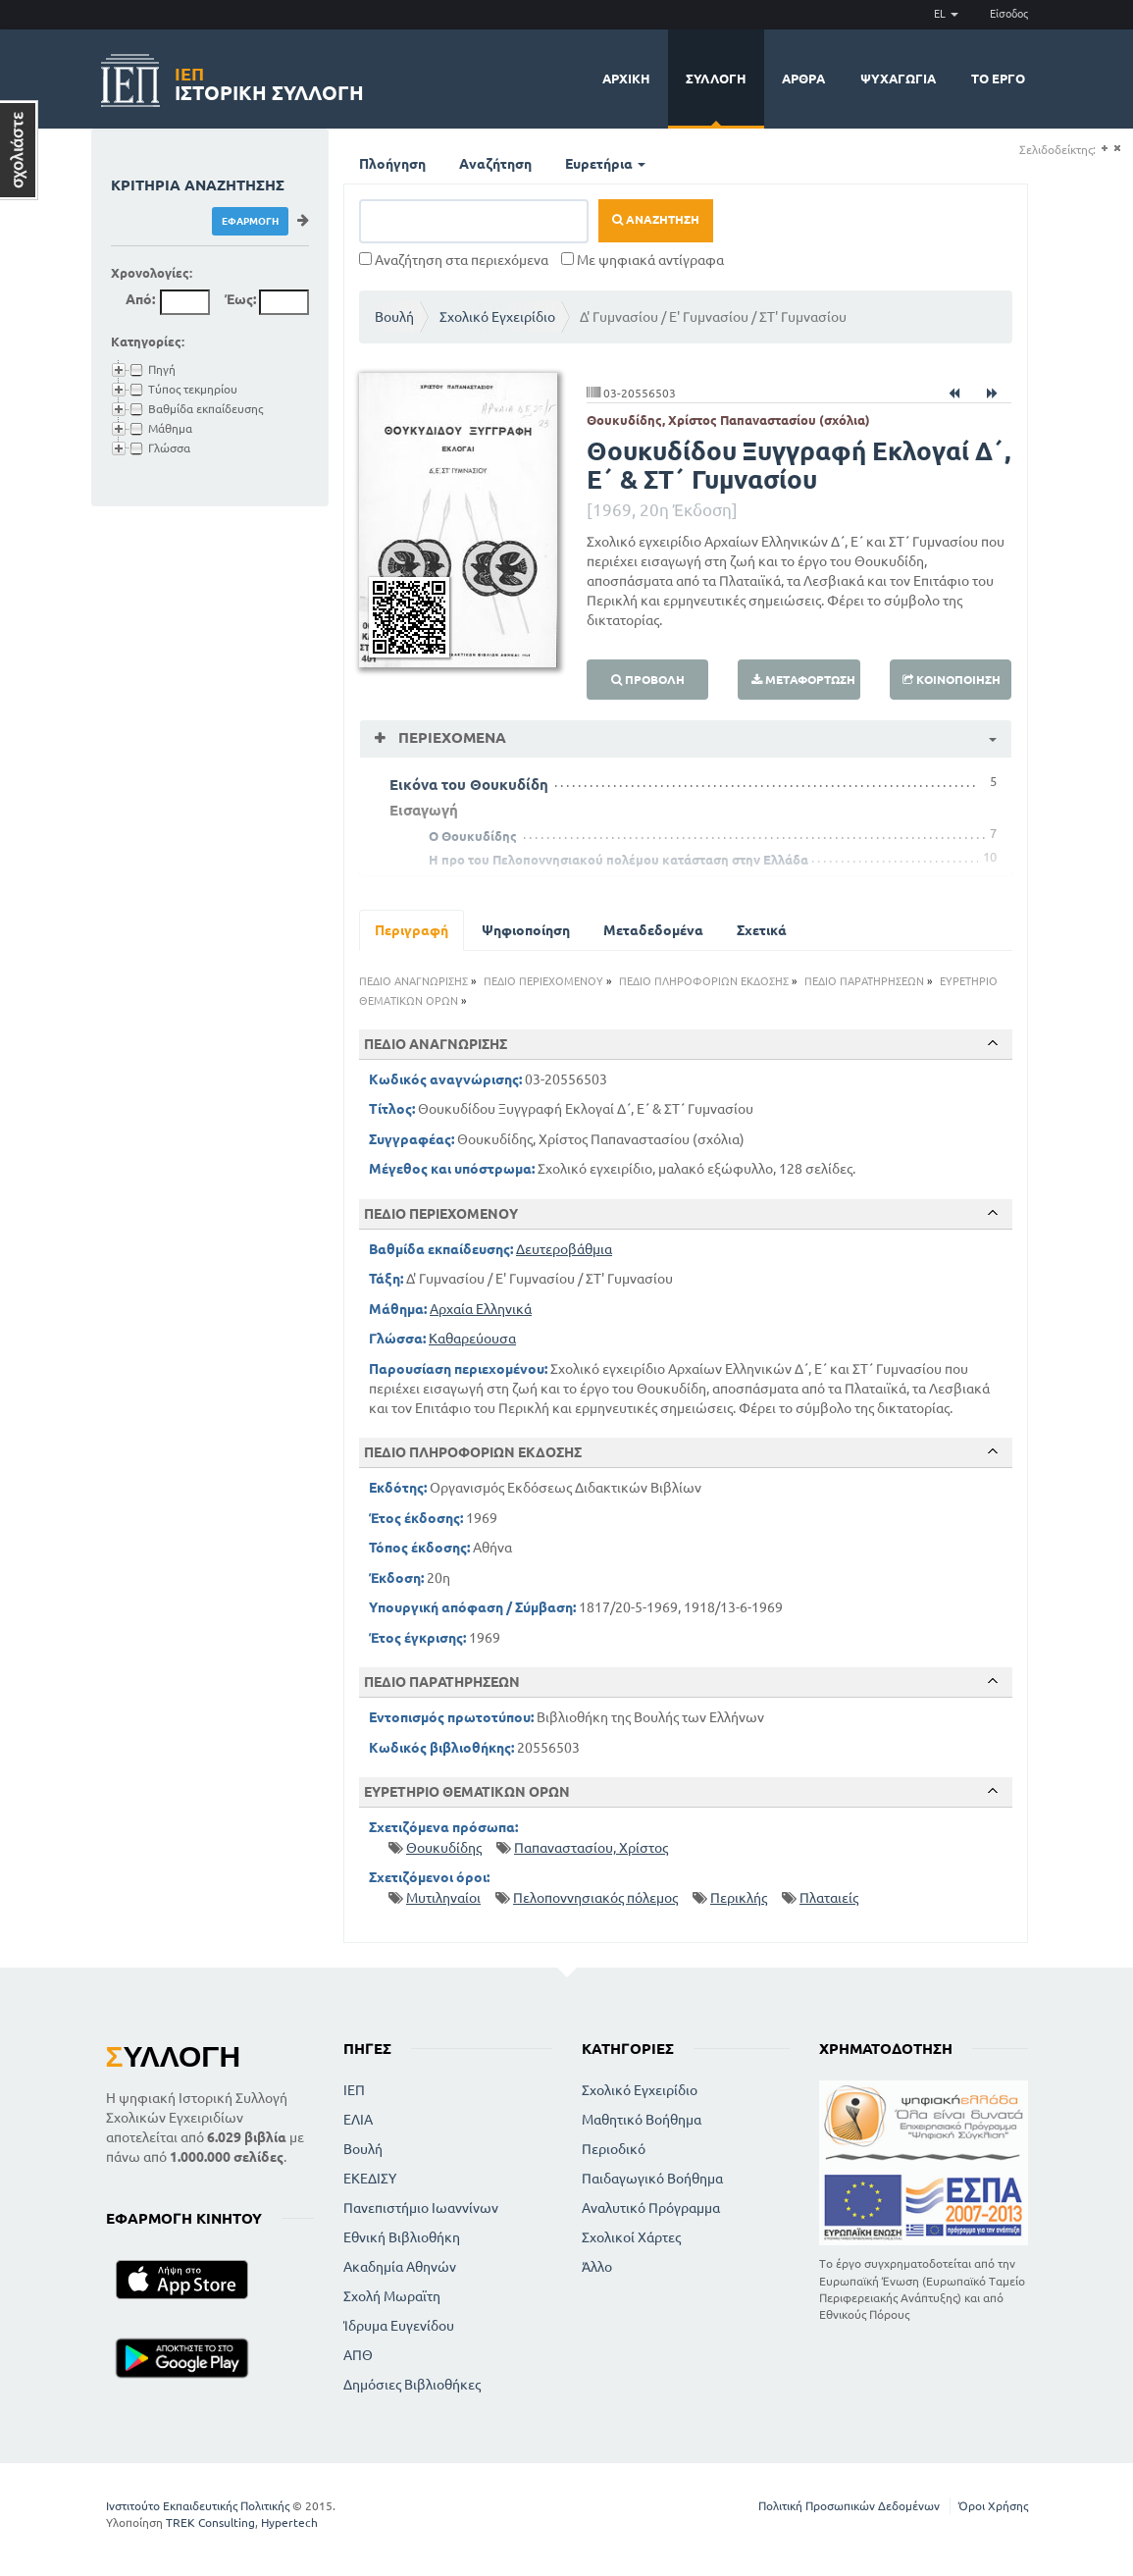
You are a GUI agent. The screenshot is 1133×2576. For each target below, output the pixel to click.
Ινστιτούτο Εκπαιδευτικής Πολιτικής (197, 2505)
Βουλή (394, 317)
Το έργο (998, 78)
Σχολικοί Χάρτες (631, 2237)
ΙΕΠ (354, 2090)
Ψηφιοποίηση (526, 930)
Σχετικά (762, 930)
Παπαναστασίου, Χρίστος (591, 1848)
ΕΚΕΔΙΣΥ (369, 2178)
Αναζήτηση (495, 164)
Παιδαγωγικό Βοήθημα (652, 2178)
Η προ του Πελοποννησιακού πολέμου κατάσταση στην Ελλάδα (618, 860)
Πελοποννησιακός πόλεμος (595, 1898)
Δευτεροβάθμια (564, 1249)
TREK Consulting (210, 2522)
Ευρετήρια (605, 164)
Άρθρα (803, 78)
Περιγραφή (411, 930)
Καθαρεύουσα (472, 1338)
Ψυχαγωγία (898, 78)
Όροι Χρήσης (993, 2505)
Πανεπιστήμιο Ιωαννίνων (420, 2208)
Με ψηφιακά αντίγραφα (642, 260)
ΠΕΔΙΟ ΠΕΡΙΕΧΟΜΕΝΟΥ (543, 981)
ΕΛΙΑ (358, 2120)
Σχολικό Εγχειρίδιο (497, 317)
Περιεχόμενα (450, 737)
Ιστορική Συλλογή (269, 81)
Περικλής (738, 1898)
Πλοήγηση (392, 164)
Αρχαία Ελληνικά (481, 1309)
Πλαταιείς (828, 1898)
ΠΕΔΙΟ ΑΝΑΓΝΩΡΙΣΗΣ (413, 981)
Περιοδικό (613, 2149)
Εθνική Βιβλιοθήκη (401, 2237)
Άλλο (597, 2267)
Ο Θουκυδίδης (473, 836)
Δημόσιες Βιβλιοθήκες (412, 2384)
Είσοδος (1009, 14)
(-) (1116, 148)
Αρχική (626, 78)
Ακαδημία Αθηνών (399, 2267)
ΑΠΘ (358, 2355)
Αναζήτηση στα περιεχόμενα (453, 260)
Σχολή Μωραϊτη (391, 2296)
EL (946, 14)
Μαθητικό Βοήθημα (641, 2120)
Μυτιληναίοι (443, 1898)
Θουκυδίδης (444, 1848)
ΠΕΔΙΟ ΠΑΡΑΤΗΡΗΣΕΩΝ (864, 981)
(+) (1104, 148)
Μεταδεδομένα (653, 930)
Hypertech (289, 2522)
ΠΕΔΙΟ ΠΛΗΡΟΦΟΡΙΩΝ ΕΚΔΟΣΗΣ (704, 981)
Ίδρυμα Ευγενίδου (398, 2326)
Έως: (240, 299)
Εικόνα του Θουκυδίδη (468, 784)
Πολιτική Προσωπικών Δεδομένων (849, 2505)
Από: (140, 299)
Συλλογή (716, 78)
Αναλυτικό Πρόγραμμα (651, 2208)
